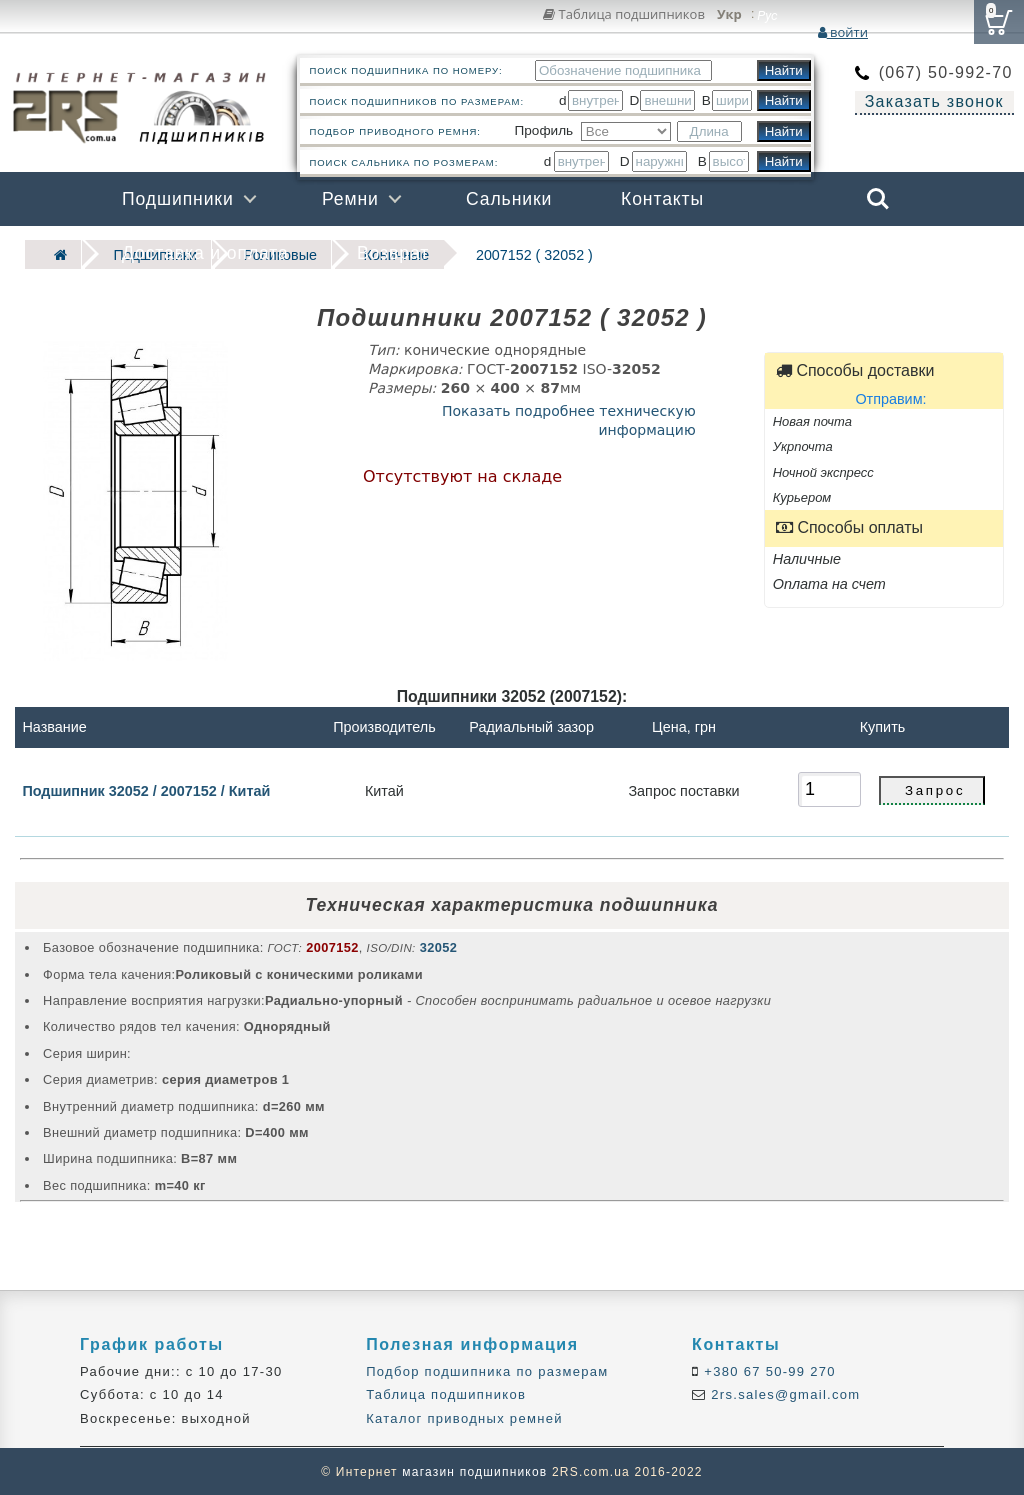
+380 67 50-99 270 (767, 1370)
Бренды (781, 253)
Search (878, 199)
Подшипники (178, 199)
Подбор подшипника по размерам (487, 1370)
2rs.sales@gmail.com (783, 1393)
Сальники (509, 199)
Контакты (662, 199)
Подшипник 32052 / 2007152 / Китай (146, 789)
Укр (729, 15)
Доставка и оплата (205, 253)
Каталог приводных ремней (464, 1416)
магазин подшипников (474, 1471)
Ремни (350, 199)
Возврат (393, 253)
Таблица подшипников (624, 14)
